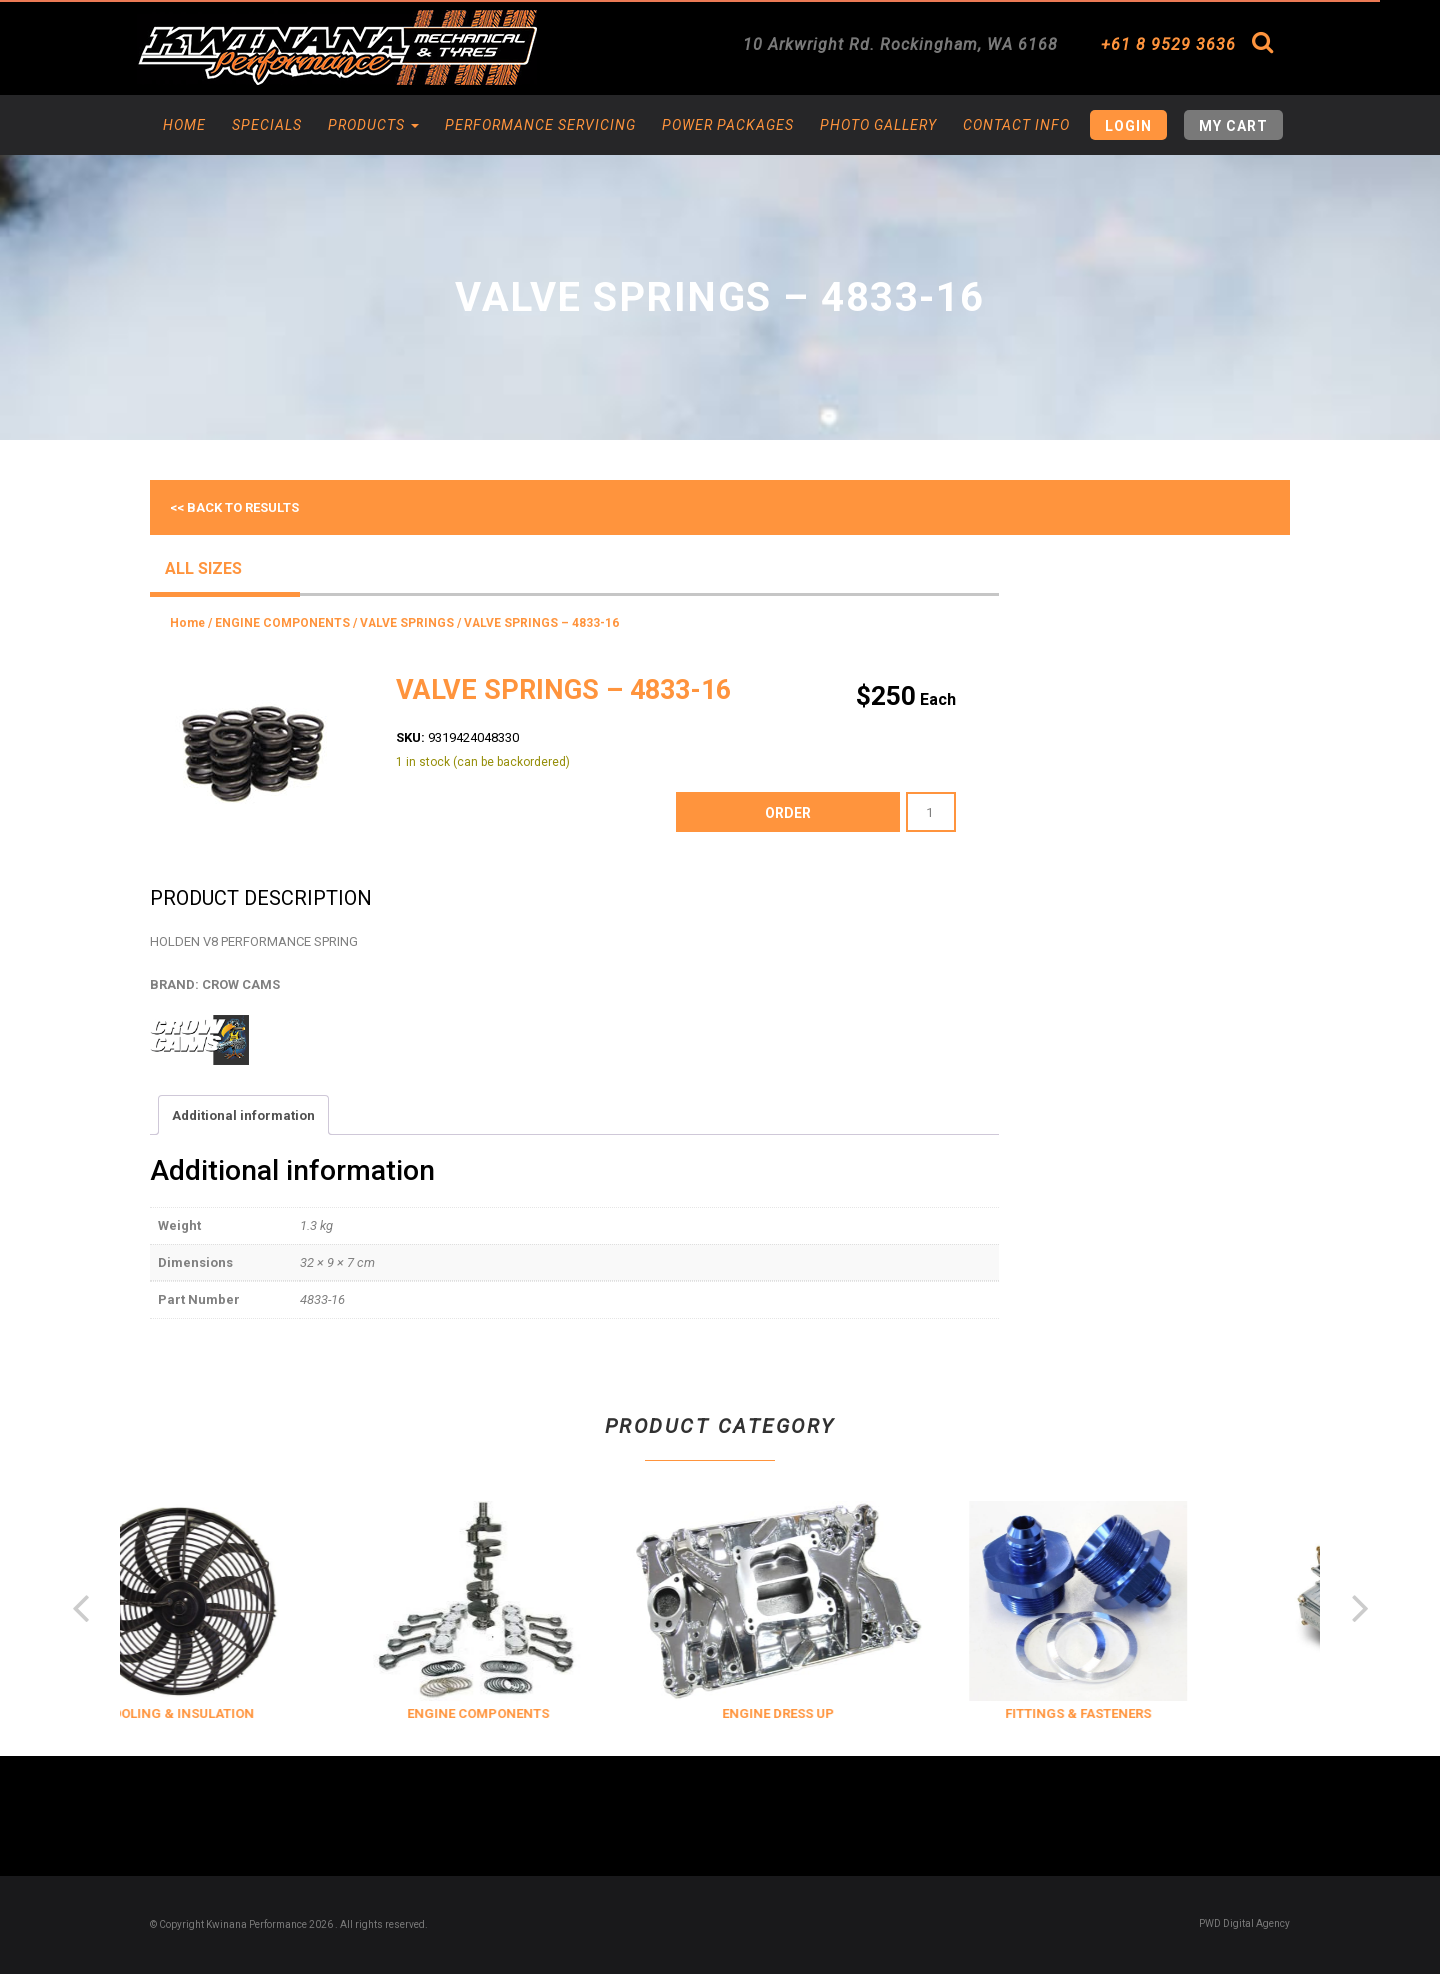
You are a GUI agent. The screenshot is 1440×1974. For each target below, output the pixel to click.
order (788, 813)
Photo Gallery (878, 125)
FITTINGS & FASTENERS (1117, 1713)
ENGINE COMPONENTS (282, 623)
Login (1128, 126)
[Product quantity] (931, 812)
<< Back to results (234, 507)
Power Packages (728, 125)
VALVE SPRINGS (407, 623)
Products (373, 125)
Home (184, 125)
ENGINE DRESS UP (817, 1713)
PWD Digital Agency (1244, 1923)
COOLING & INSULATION (217, 1713)
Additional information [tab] (243, 1115)
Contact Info (1016, 125)
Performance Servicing (540, 125)
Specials (267, 125)
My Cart (1233, 126)
